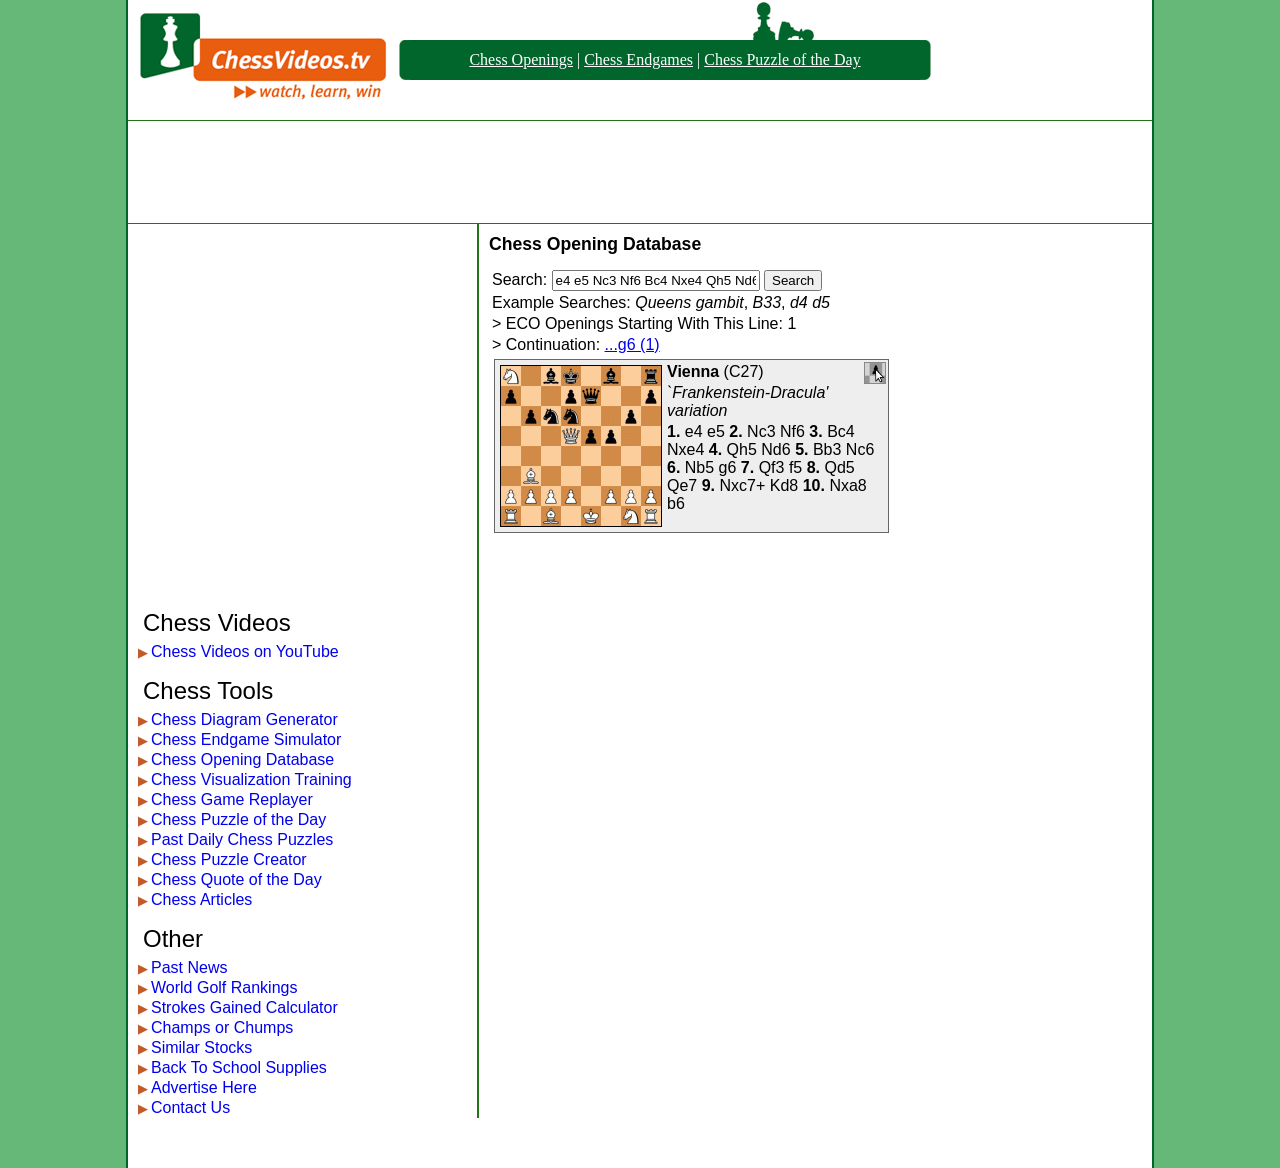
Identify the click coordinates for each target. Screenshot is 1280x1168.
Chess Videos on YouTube (245, 651)
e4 (694, 431)
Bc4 (841, 431)
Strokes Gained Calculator (244, 1007)
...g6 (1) (632, 344)
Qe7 (682, 485)
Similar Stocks (201, 1047)
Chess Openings (521, 59)
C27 (743, 371)
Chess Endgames (638, 59)
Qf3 (772, 467)
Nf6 (792, 431)
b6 (676, 503)
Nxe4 (685, 449)
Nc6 (860, 449)
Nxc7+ (743, 485)
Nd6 (775, 449)
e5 (716, 431)
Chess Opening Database (242, 759)
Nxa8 (847, 485)
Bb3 (827, 449)
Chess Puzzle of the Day (782, 59)
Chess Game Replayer (232, 799)
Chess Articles (201, 899)
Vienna (693, 371)
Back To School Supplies (239, 1067)
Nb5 (699, 467)
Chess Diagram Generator (244, 719)
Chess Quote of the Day (236, 879)
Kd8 (784, 485)
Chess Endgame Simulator (246, 739)
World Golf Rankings (224, 987)
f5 (795, 467)
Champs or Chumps (222, 1027)
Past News (189, 967)
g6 (728, 467)
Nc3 (761, 431)
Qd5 (840, 467)
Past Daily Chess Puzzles (242, 839)
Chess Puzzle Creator (229, 859)
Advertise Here (204, 1087)
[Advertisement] (640, 172)
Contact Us (190, 1107)
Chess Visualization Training (251, 779)
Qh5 (742, 449)
